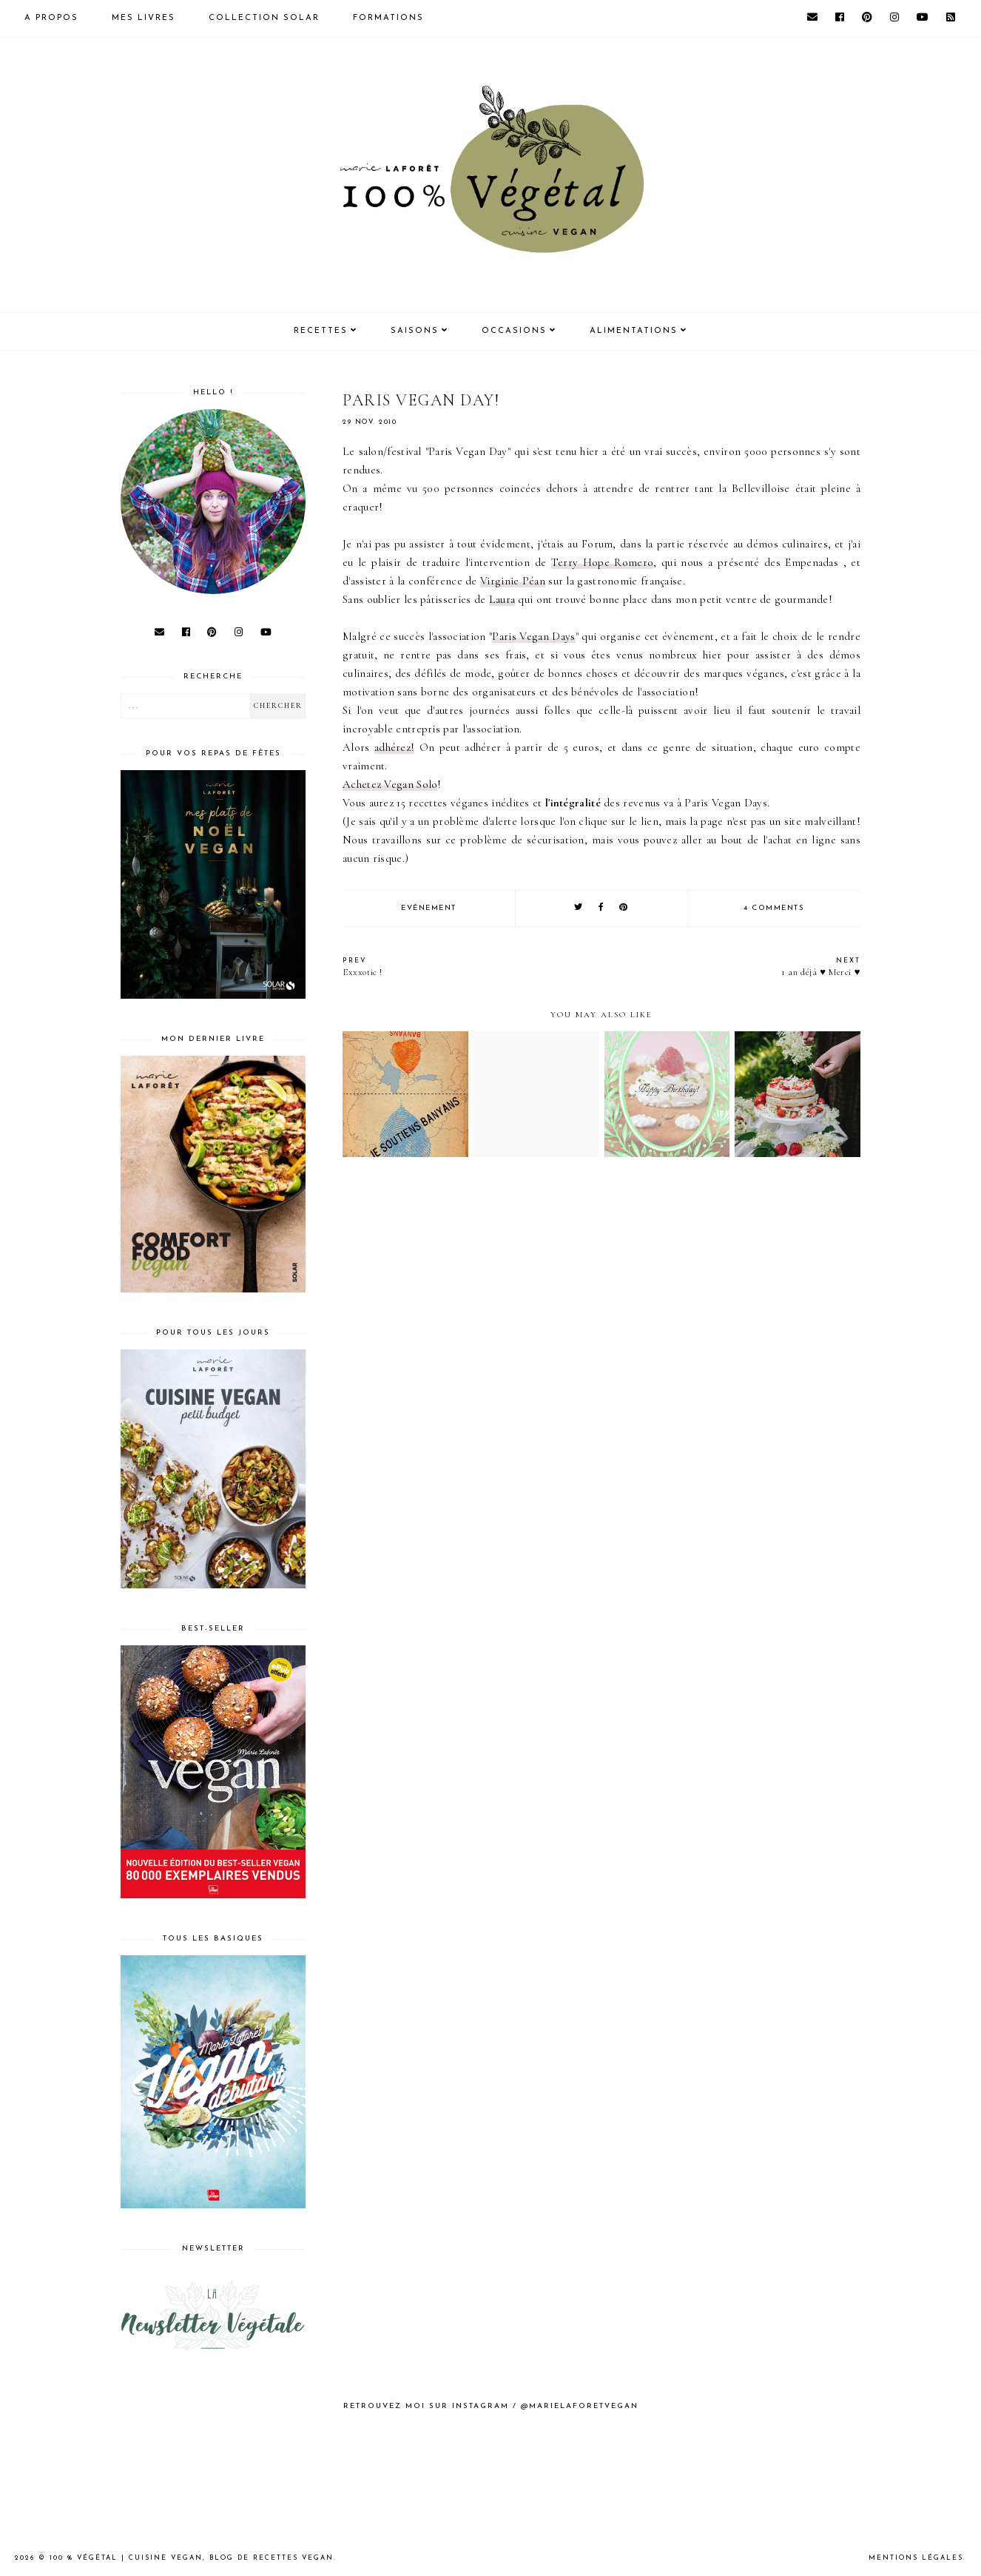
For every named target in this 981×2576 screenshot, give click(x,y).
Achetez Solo (390, 784)
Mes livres (143, 18)
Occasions (514, 331)
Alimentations (634, 331)
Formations (388, 18)
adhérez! (394, 747)
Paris (533, 636)
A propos (51, 18)
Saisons (415, 331)
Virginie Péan (512, 580)
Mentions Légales (916, 2558)
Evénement (428, 908)
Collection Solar (264, 18)
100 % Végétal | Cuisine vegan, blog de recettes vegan (192, 2558)
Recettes (321, 331)
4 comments (774, 908)
